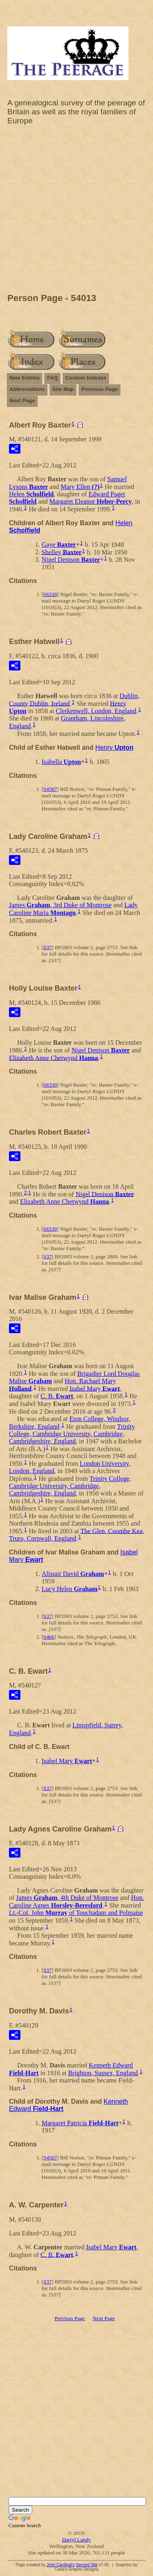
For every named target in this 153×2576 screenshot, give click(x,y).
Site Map (63, 389)
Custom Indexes (85, 378)
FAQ (52, 378)
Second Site (86, 2565)
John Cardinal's (61, 2565)
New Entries (24, 378)
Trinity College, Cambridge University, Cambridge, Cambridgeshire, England (72, 1434)
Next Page (22, 400)
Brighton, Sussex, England (103, 2073)
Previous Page (99, 389)
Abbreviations (27, 389)
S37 (47, 947)
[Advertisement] (76, 211)
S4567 (50, 789)
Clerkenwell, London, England (96, 710)
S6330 (50, 594)
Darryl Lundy (76, 2540)
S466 (48, 1637)
